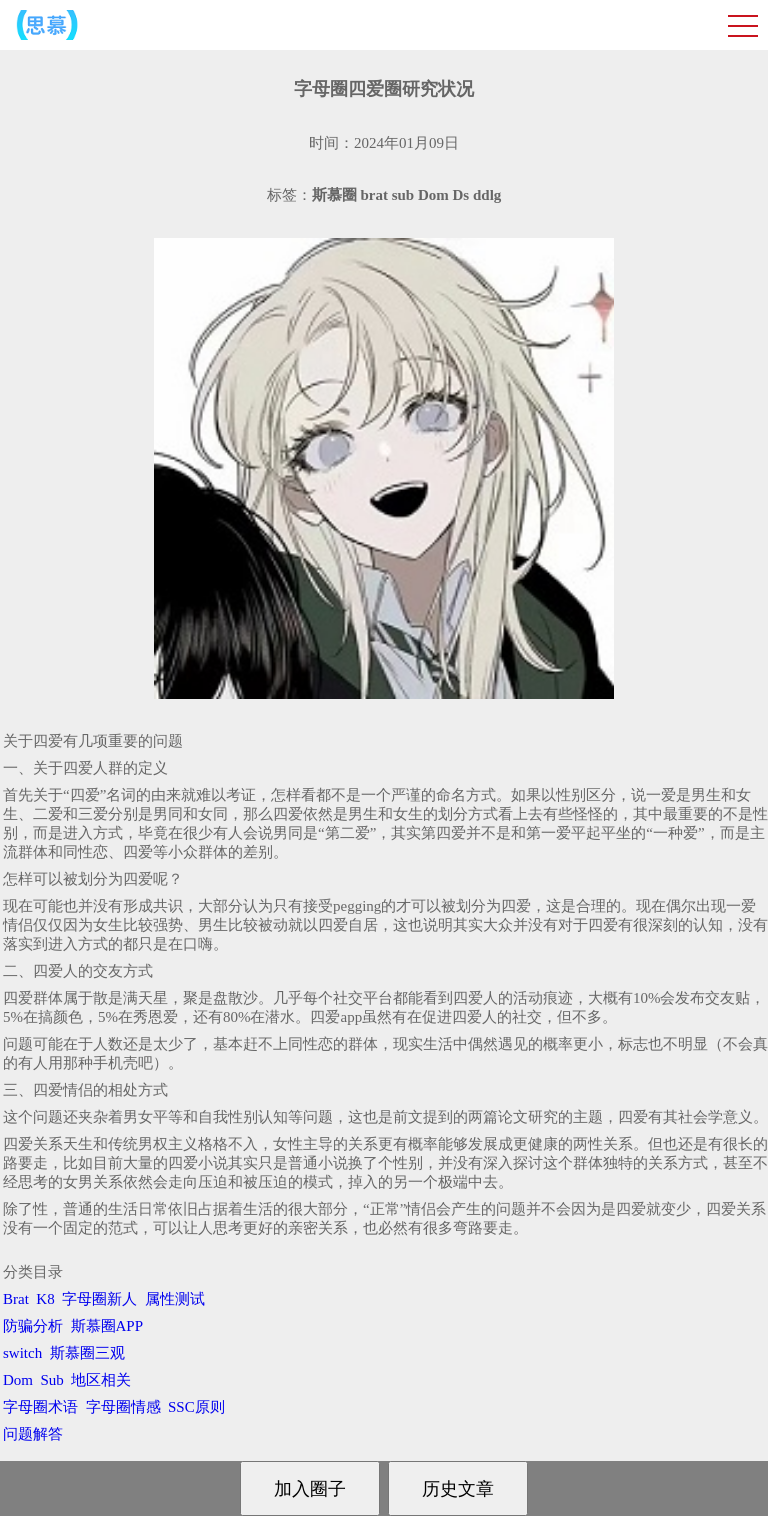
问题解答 (33, 1434)
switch (22, 1353)
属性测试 (175, 1299)
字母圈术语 (40, 1407)
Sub (52, 1380)
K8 (45, 1299)
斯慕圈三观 (87, 1353)
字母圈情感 (123, 1407)
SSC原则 (196, 1407)
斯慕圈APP (107, 1326)
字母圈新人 (99, 1299)
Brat (16, 1299)
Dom (18, 1380)
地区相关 (101, 1380)
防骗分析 (33, 1326)
